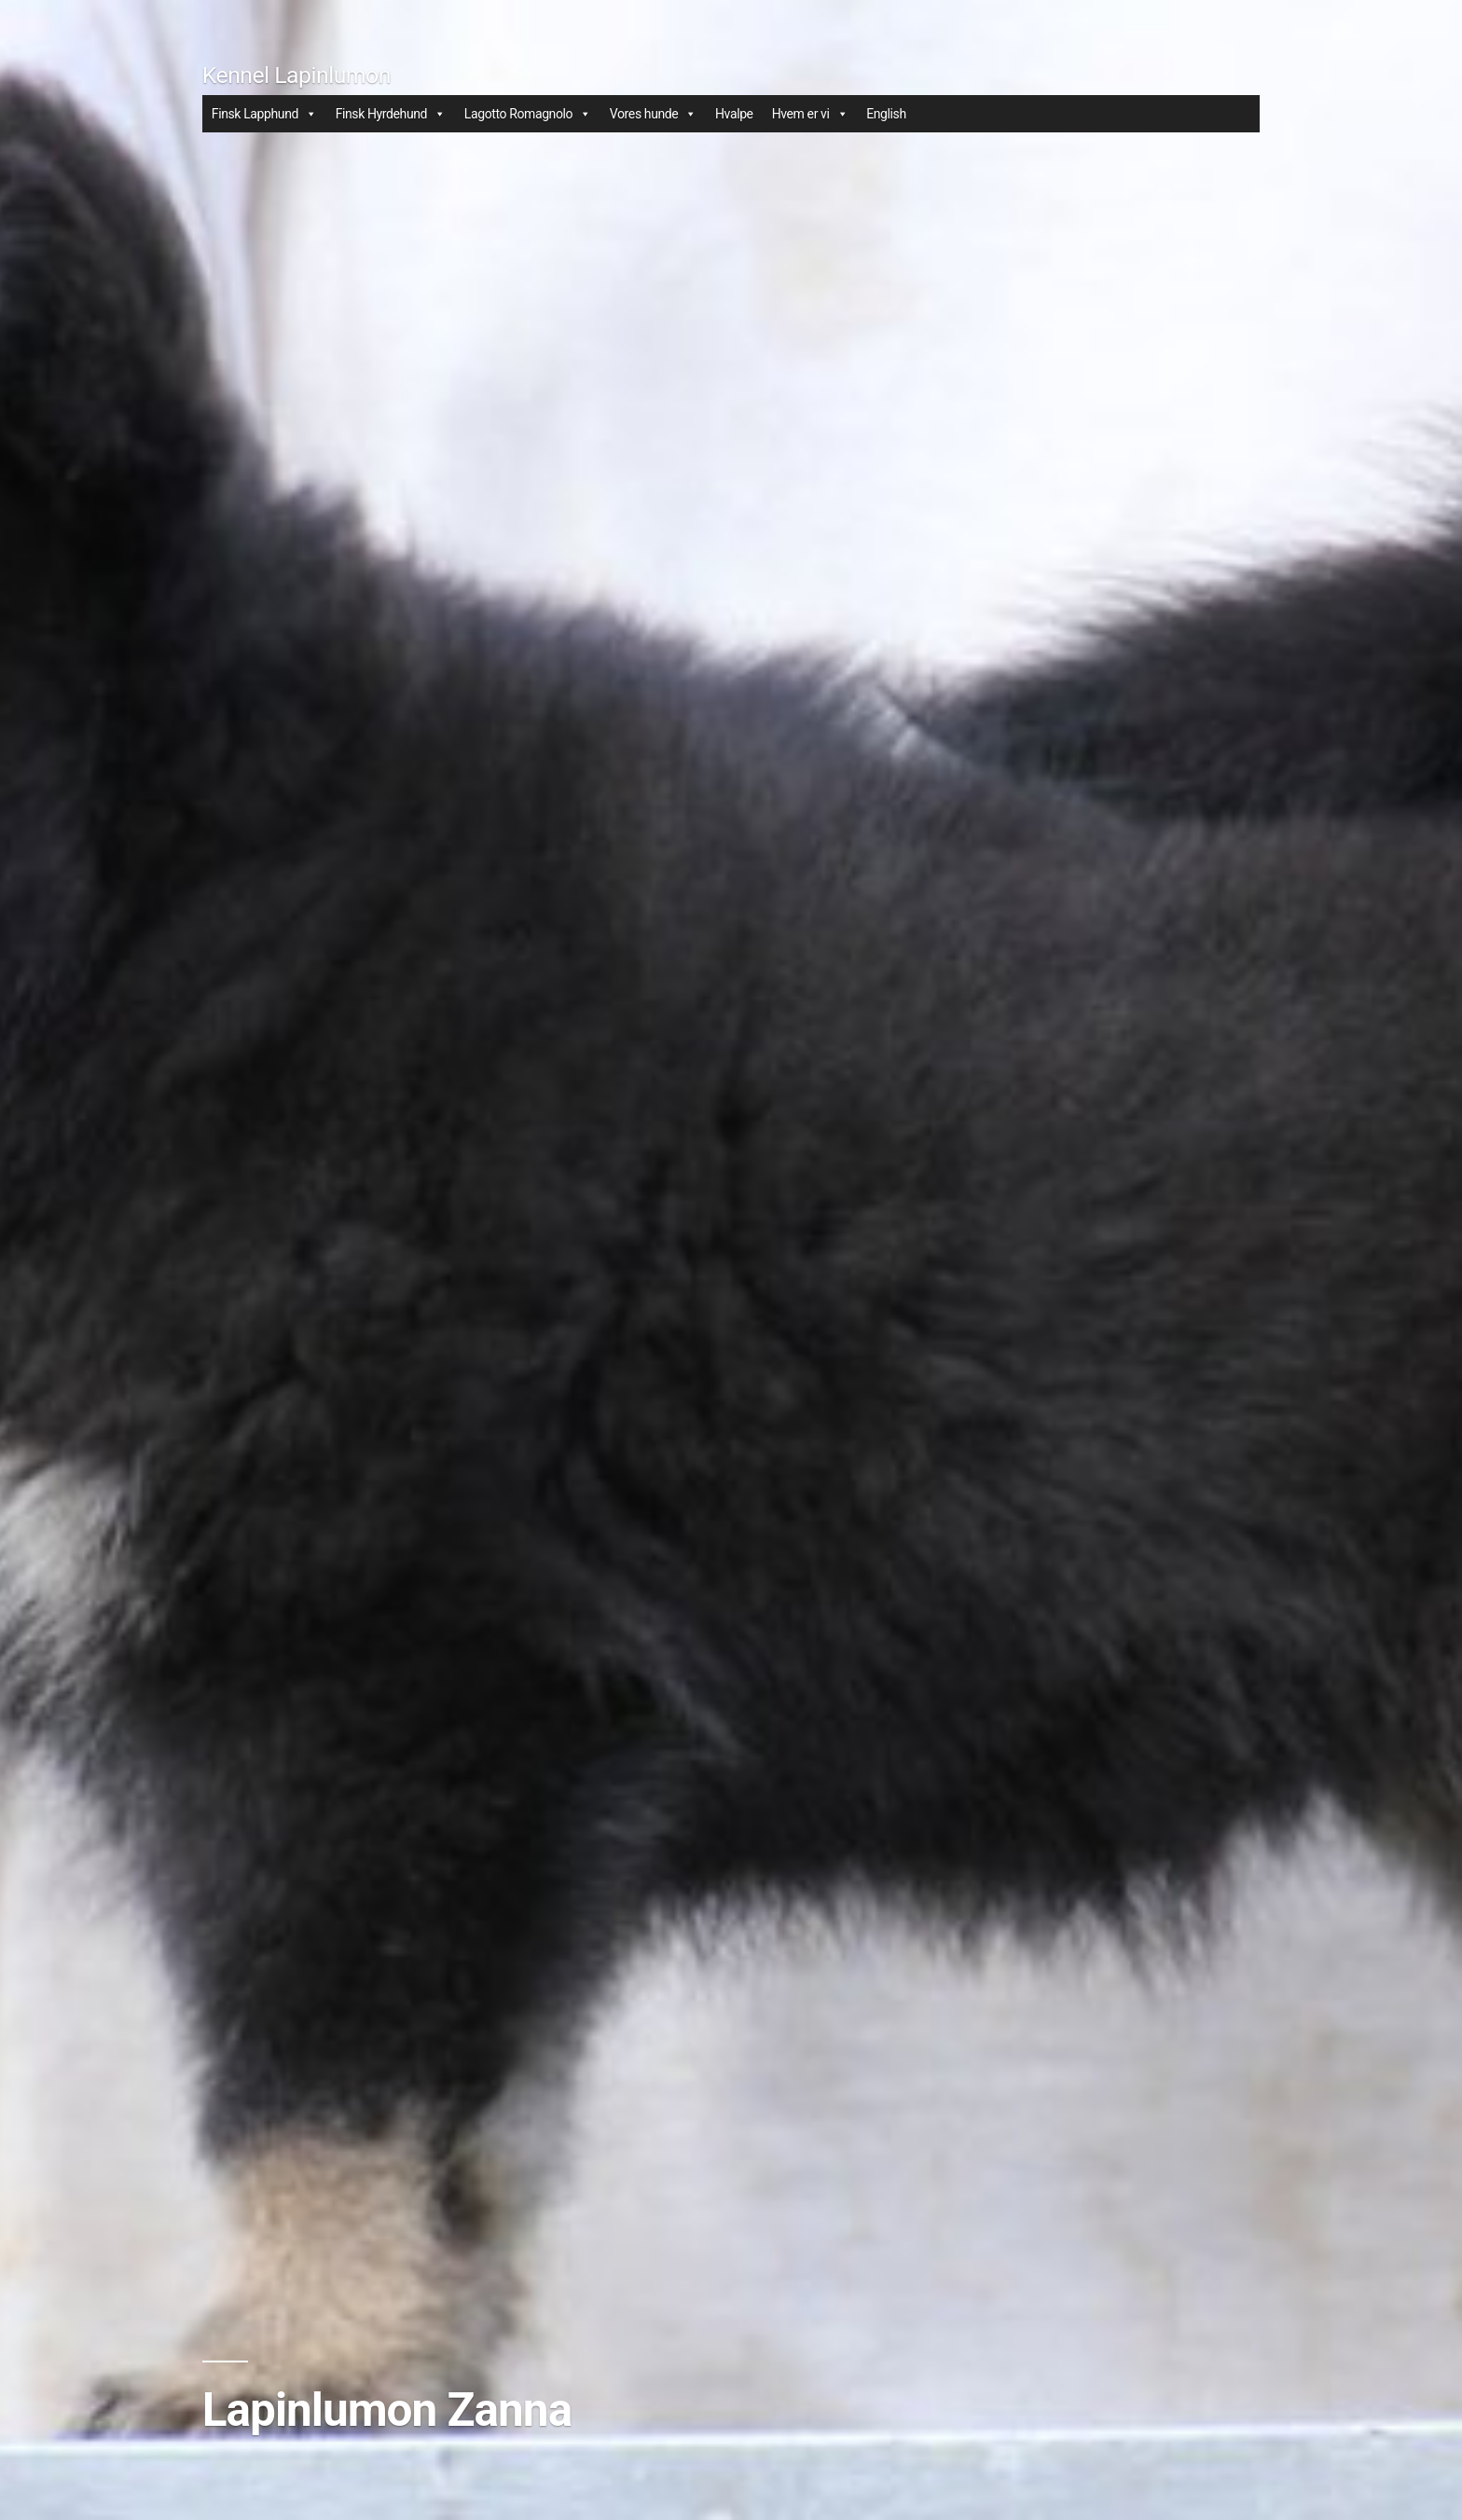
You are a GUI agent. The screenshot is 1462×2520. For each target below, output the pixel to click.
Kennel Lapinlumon (296, 75)
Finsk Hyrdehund (391, 113)
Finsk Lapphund (264, 113)
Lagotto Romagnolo (527, 113)
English (886, 113)
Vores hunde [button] (653, 113)
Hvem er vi (810, 113)
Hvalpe (734, 113)
